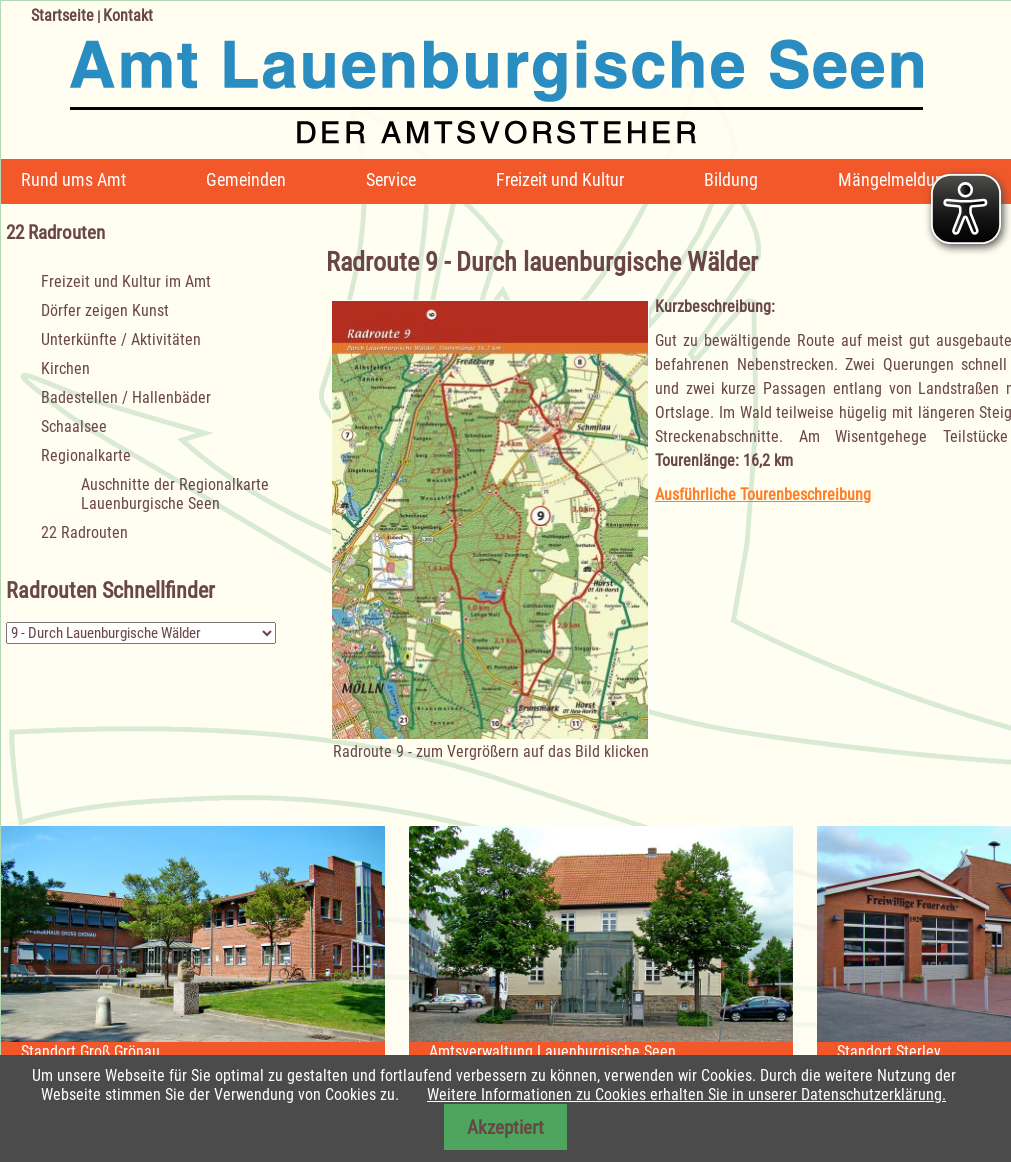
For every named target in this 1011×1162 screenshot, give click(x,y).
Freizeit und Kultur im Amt (126, 281)
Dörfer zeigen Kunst (105, 310)
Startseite (62, 15)
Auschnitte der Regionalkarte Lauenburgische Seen (175, 494)
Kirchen (65, 368)
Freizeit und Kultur (560, 179)
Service (391, 179)
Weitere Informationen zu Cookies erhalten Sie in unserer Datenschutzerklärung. (686, 1094)
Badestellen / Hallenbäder (126, 397)
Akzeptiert (505, 1127)
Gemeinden (246, 179)
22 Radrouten (84, 532)
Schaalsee (74, 426)
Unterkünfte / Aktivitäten (121, 339)
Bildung (731, 179)
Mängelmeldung (895, 179)
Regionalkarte (86, 455)
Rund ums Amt (73, 179)
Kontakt (128, 15)
